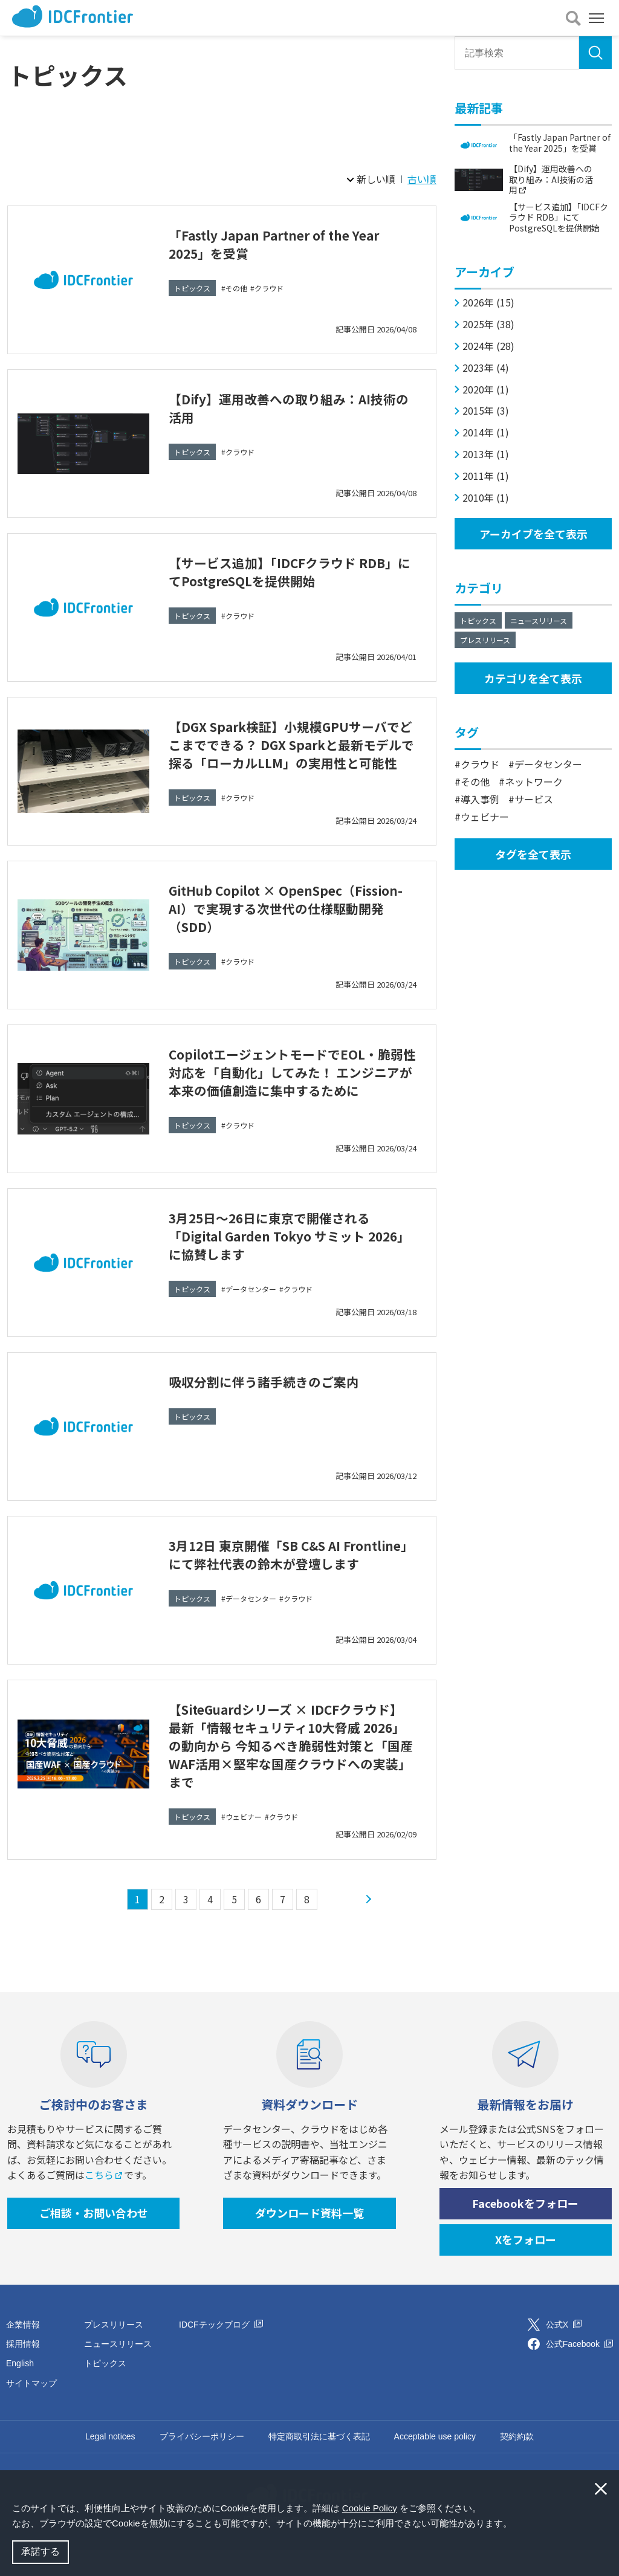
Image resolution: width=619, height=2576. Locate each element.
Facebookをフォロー (525, 2230)
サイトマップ (31, 2409)
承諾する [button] (40, 2551)
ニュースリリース (538, 620)
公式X (564, 2350)
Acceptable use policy (435, 2462)
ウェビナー (243, 1843)
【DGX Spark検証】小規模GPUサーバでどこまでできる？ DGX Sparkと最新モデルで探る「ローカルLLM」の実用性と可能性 (292, 753)
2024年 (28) (488, 346)
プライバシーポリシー (202, 2462)
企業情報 (23, 2350)
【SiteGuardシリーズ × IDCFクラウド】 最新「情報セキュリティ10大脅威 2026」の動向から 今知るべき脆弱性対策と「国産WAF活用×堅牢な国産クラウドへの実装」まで (290, 1770)
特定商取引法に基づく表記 (319, 2462)
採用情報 (23, 2370)
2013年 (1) (485, 454)
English (20, 2390)
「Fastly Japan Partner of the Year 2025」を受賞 (290, 243)
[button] (516, 2524)
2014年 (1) (485, 432)
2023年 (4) (485, 367)
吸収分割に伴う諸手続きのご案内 (277, 1406)
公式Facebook (579, 2370)
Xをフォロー (525, 2265)
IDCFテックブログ (221, 2350)
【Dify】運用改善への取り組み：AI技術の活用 (292, 407)
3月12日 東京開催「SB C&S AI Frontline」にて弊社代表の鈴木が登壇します (289, 1588)
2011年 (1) (485, 476)
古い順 (421, 179)
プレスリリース (485, 640)
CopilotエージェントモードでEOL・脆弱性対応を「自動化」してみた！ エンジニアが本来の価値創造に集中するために (292, 1093)
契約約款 (517, 2462)
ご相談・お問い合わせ (93, 2239)
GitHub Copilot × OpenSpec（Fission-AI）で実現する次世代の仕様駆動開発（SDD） (291, 921)
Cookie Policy (369, 2508)
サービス (533, 799)
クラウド (269, 288)
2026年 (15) (488, 302)
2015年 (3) (485, 410)
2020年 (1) (485, 389)
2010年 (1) (485, 497)
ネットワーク (534, 781)
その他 (236, 288)
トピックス (192, 288)
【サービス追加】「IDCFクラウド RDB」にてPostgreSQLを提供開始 (283, 571)
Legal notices (110, 2462)
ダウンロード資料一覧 (309, 2239)
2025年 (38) (488, 324)
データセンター (250, 1315)
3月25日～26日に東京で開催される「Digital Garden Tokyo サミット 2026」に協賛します (284, 1261)
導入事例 (480, 799)
